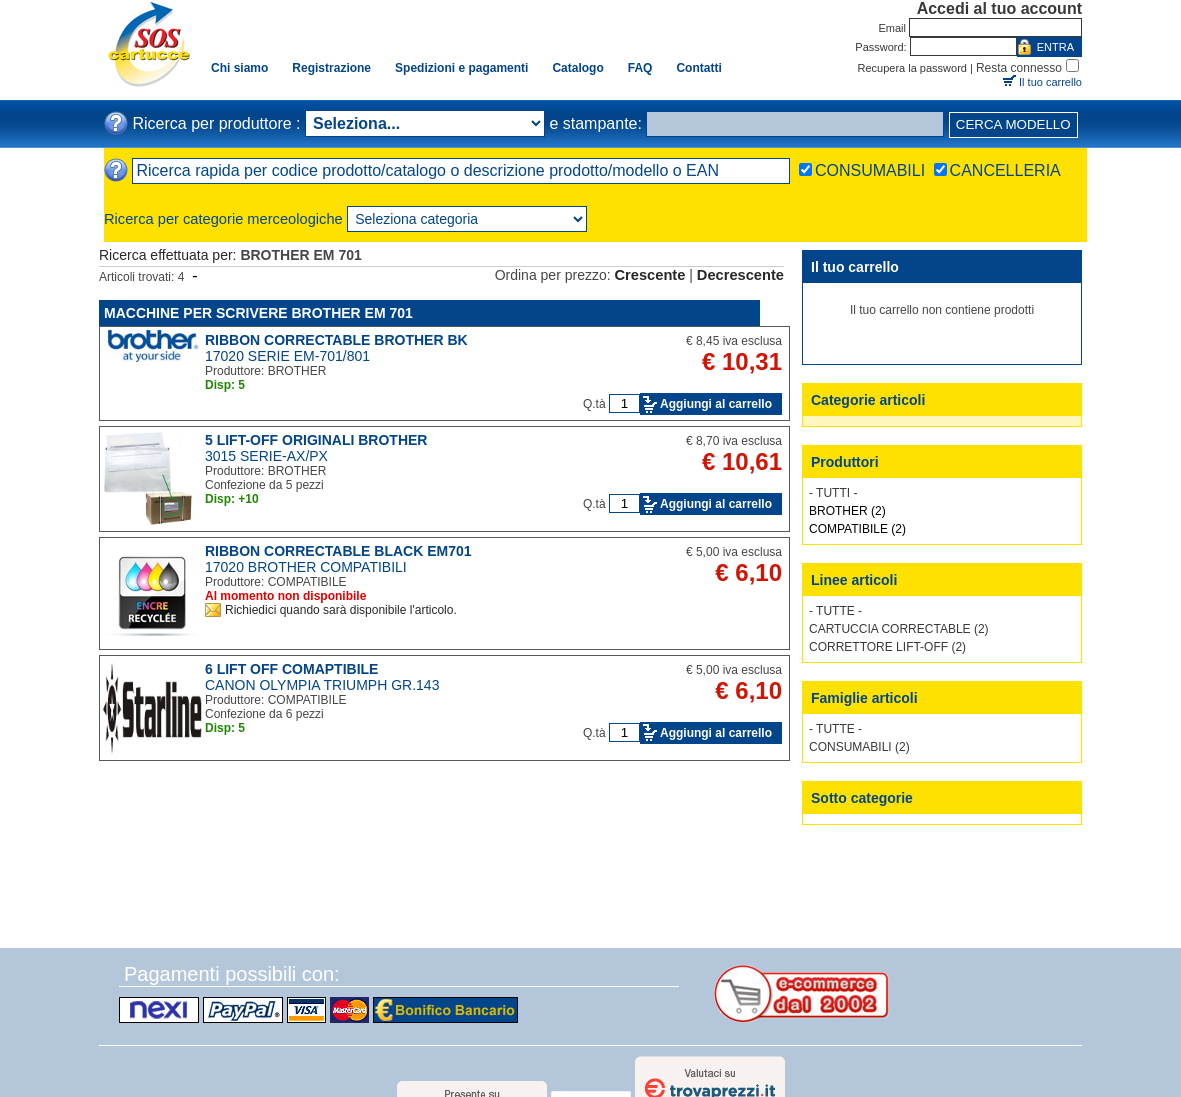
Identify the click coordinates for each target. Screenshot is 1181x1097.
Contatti (698, 68)
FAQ (640, 68)
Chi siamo (239, 68)
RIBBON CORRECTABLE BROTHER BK (336, 340)
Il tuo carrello (1050, 82)
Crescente (650, 275)
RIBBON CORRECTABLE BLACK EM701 (338, 551)
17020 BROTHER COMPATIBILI (306, 567)
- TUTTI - (833, 493)
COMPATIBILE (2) (857, 529)
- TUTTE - (835, 611)
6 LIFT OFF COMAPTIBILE (291, 669)
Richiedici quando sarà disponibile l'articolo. (341, 610)
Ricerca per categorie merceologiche (223, 219)
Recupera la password (912, 68)
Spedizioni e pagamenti (461, 68)
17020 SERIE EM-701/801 (287, 356)
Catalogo (577, 68)
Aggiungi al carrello (716, 404)
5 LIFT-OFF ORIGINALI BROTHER (316, 440)
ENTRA (1055, 47)
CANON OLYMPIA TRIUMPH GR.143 (322, 685)
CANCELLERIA (1005, 170)
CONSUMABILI (870, 170)
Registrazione (331, 68)
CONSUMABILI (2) (859, 747)
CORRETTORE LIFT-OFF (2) (887, 647)
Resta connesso (1019, 68)
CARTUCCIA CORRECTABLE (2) (899, 629)
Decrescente (740, 275)
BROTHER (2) (847, 511)
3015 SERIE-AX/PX (266, 456)
